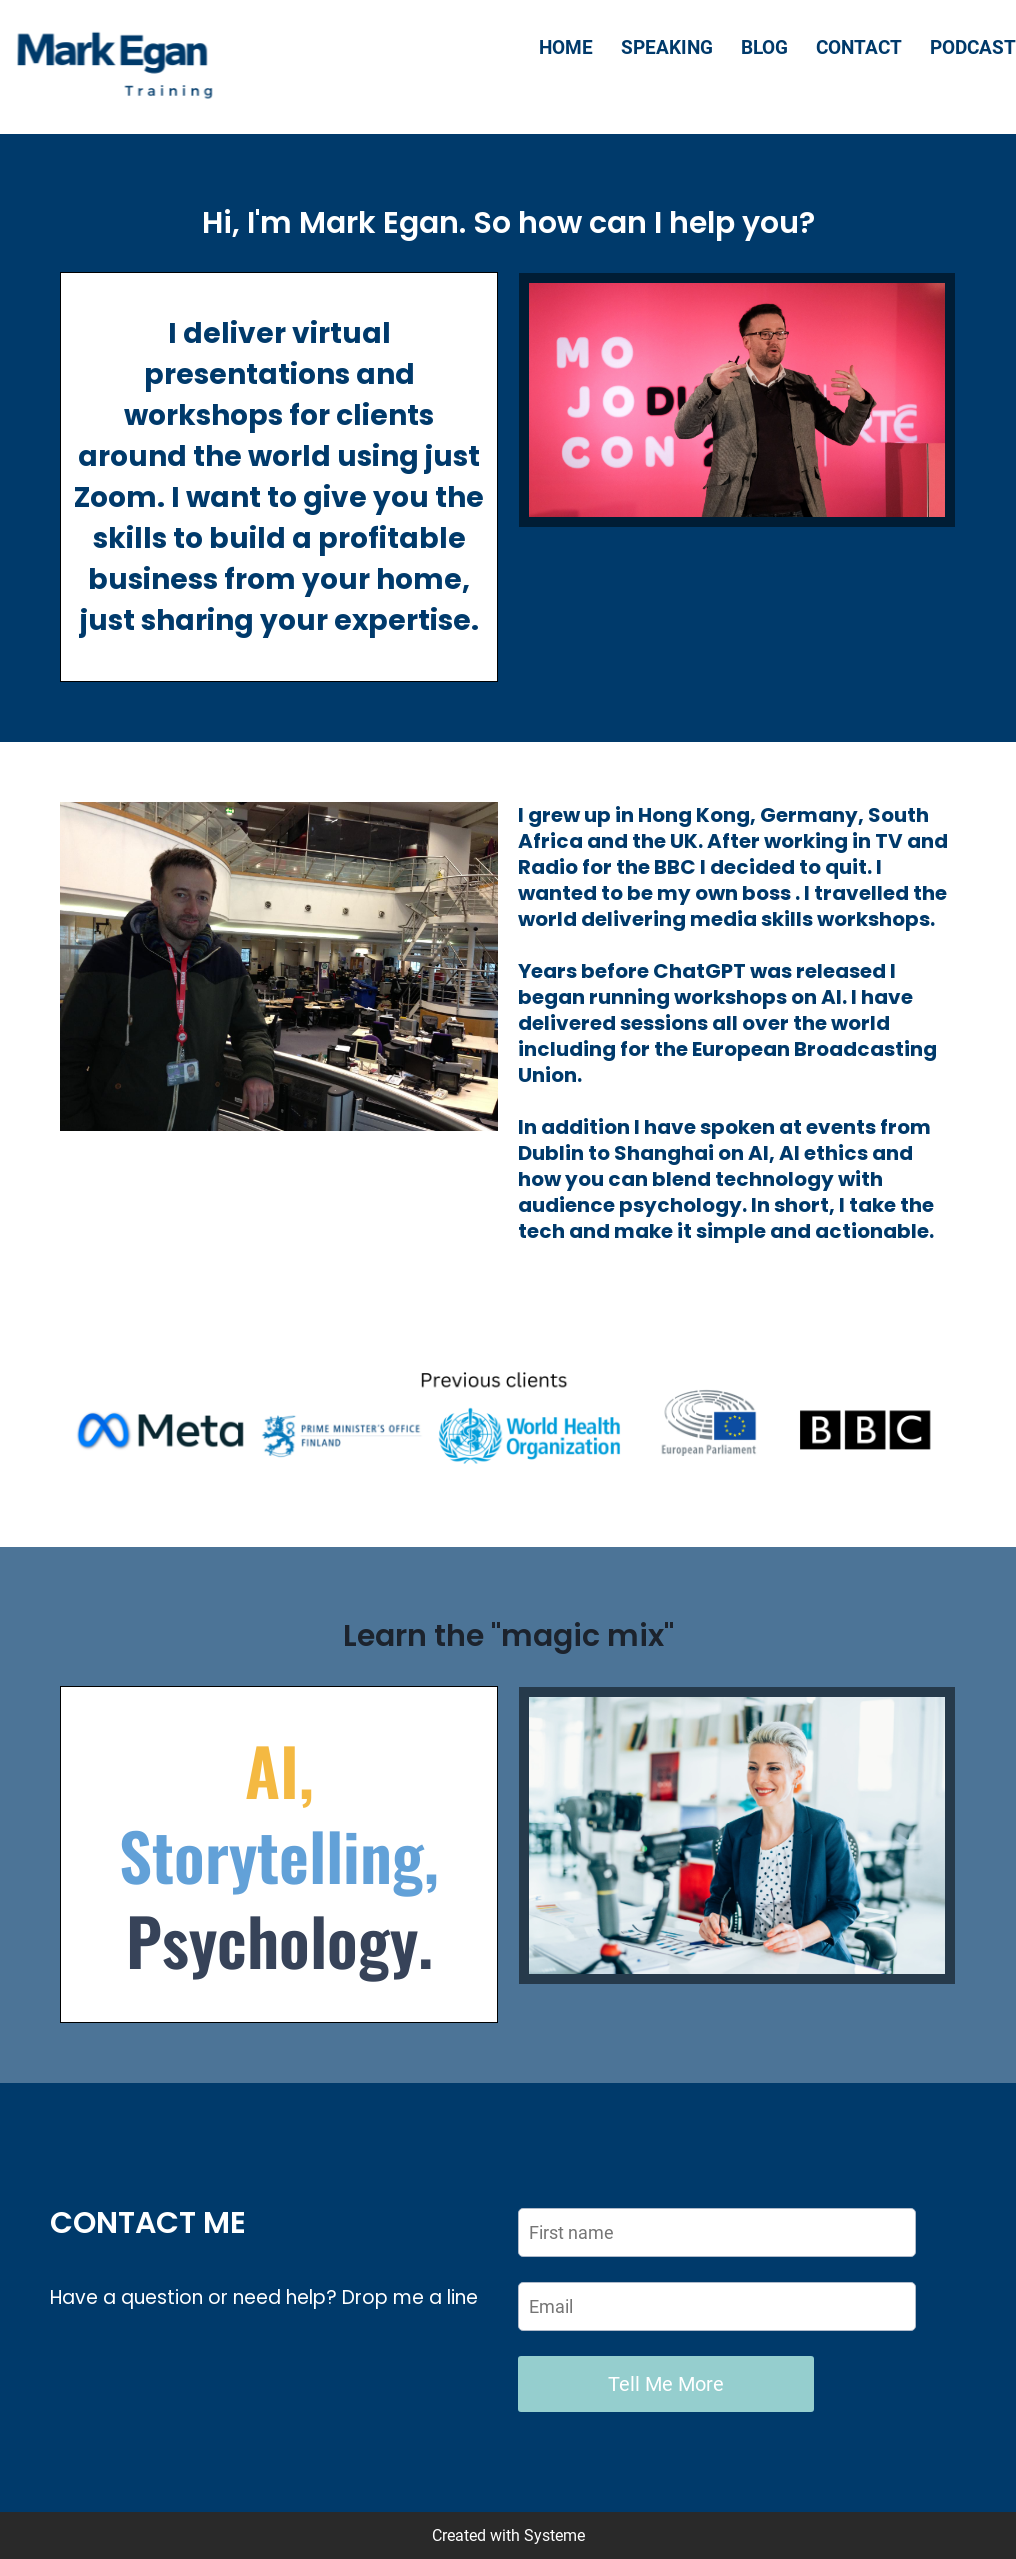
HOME (566, 47)
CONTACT (859, 47)
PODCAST (973, 47)
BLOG (764, 47)
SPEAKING (667, 47)
